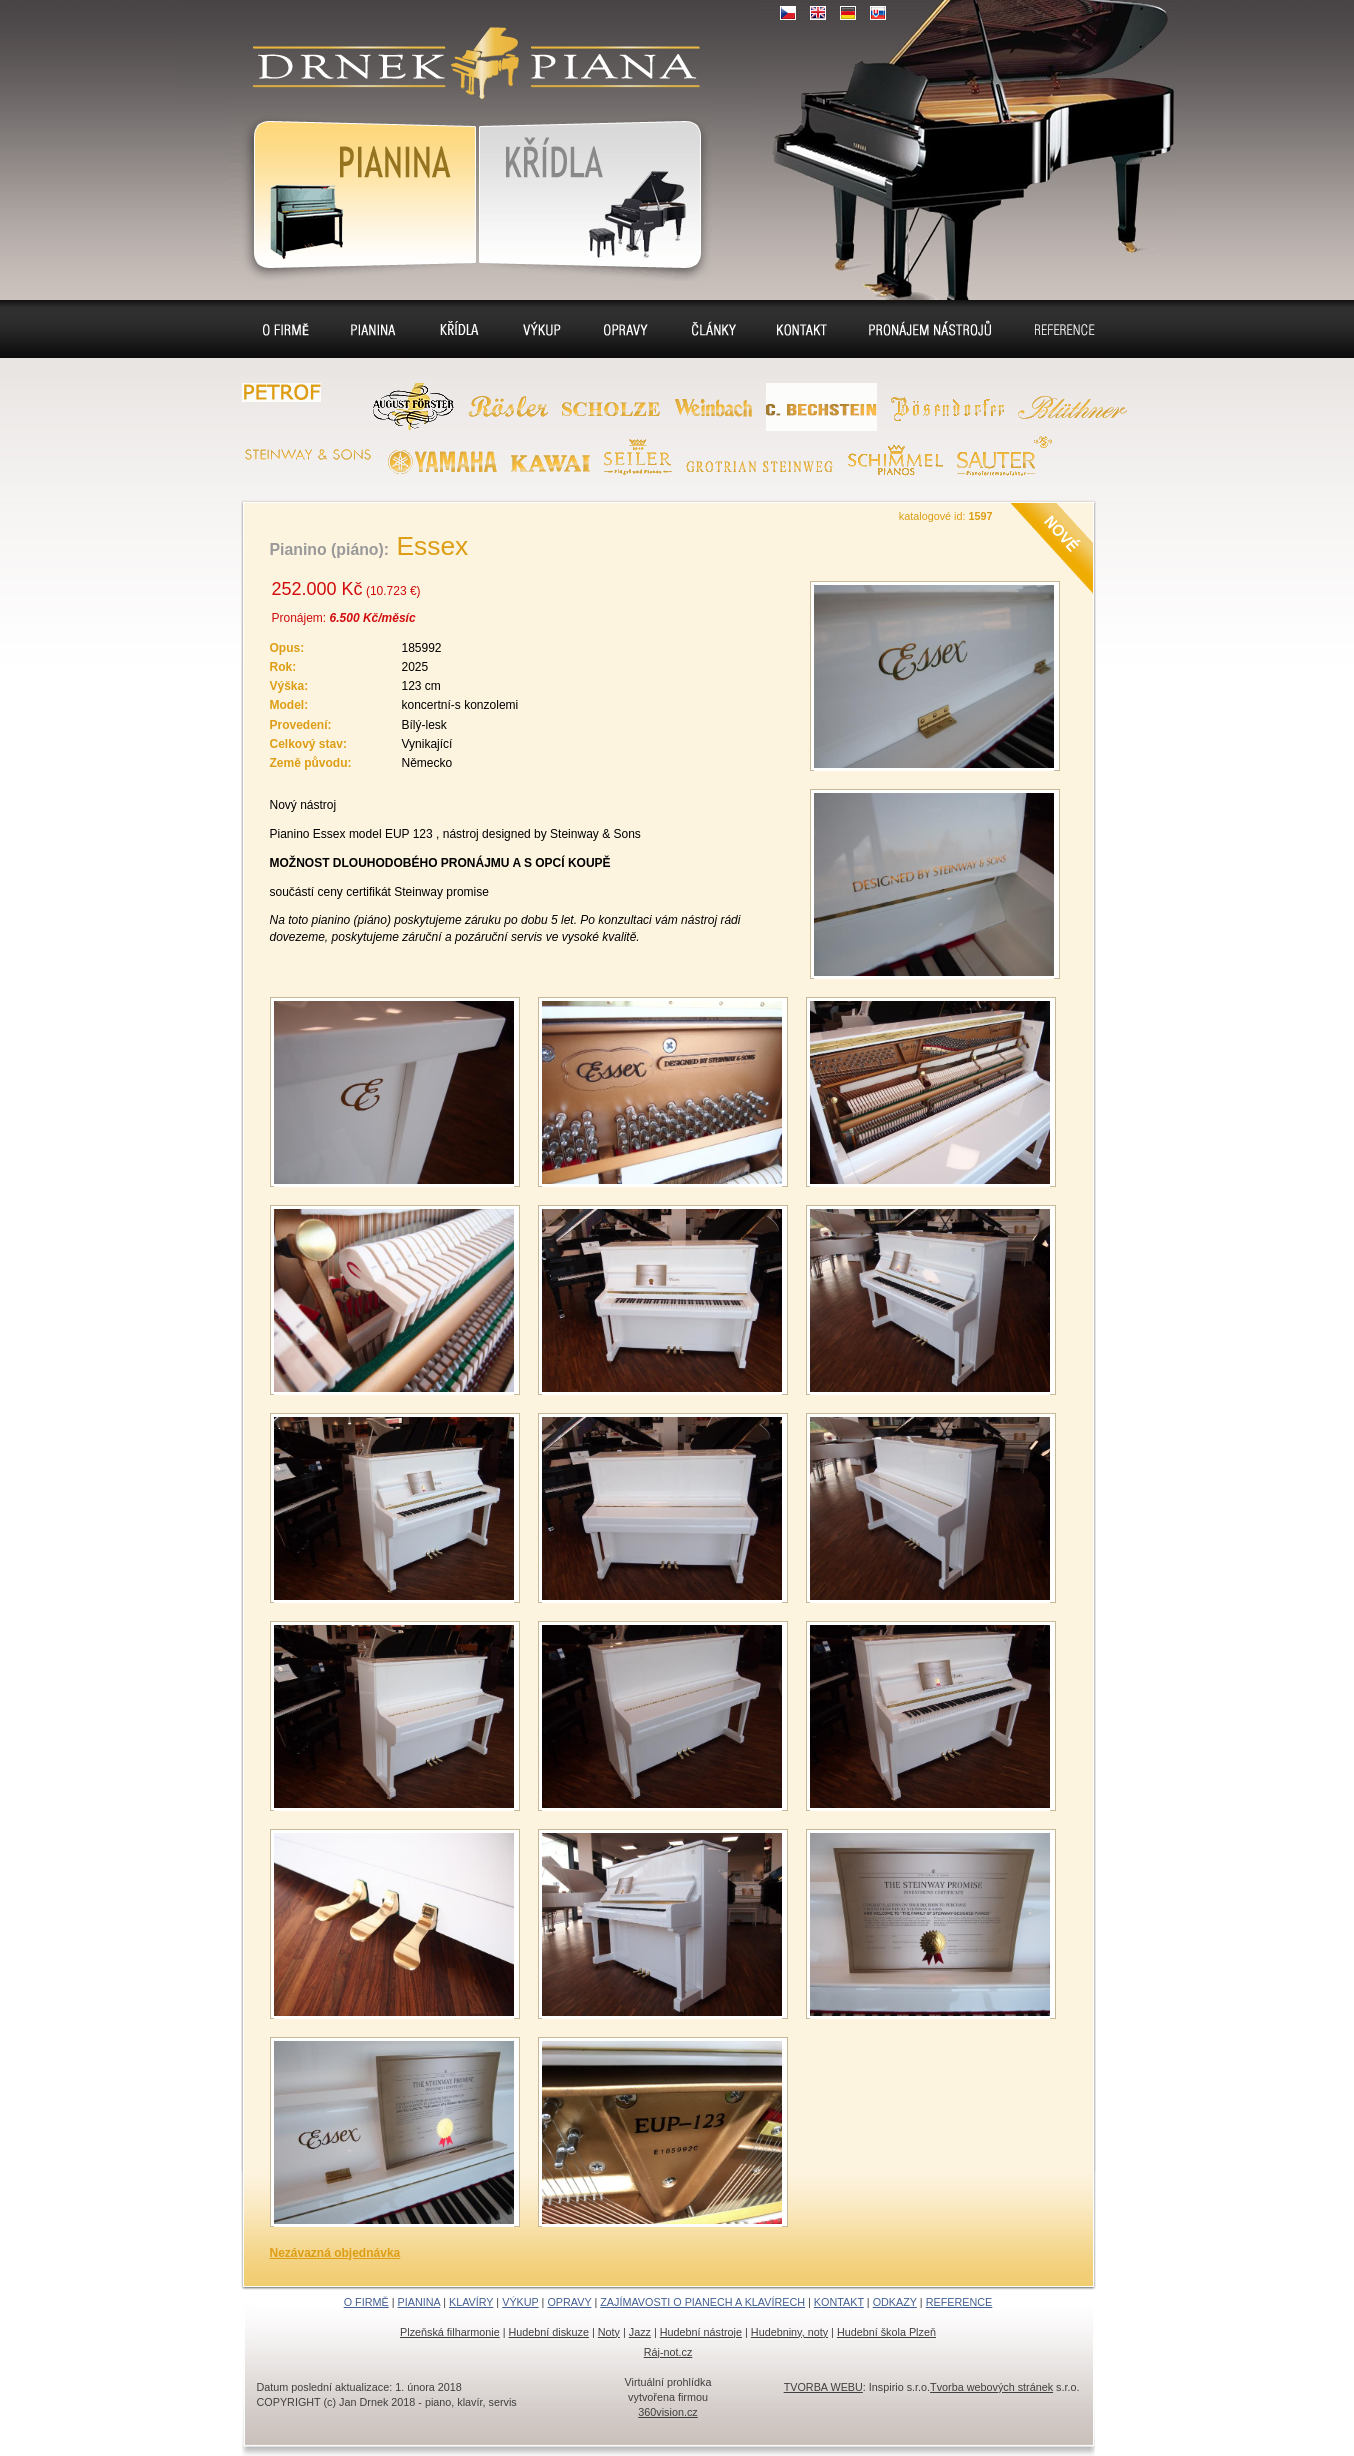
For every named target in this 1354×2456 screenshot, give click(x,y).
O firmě (286, 329)
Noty (609, 2332)
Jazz (640, 2332)
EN (818, 13)
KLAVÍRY (471, 2302)
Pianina (353, 191)
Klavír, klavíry (595, 191)
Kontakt (802, 329)
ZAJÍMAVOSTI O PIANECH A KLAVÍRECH (702, 2302)
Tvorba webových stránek (991, 2387)
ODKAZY (895, 2302)
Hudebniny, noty (789, 2332)
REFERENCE (959, 2302)
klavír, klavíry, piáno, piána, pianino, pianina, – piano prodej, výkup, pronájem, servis (468, 50)
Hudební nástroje (701, 2332)
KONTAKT (839, 2302)
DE (848, 13)
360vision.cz (667, 2412)
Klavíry (459, 329)
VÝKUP (520, 2302)
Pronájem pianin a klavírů (930, 332)
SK (878, 13)
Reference (1064, 329)
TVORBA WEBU (823, 2387)
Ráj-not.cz (668, 2352)
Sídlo (712, 329)
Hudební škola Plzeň (886, 2332)
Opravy (626, 329)
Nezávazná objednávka (335, 2253)
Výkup (542, 329)
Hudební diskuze (549, 2332)
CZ (788, 13)
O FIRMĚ (366, 2302)
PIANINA (419, 2302)
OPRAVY (569, 2302)
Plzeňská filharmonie (450, 2332)
